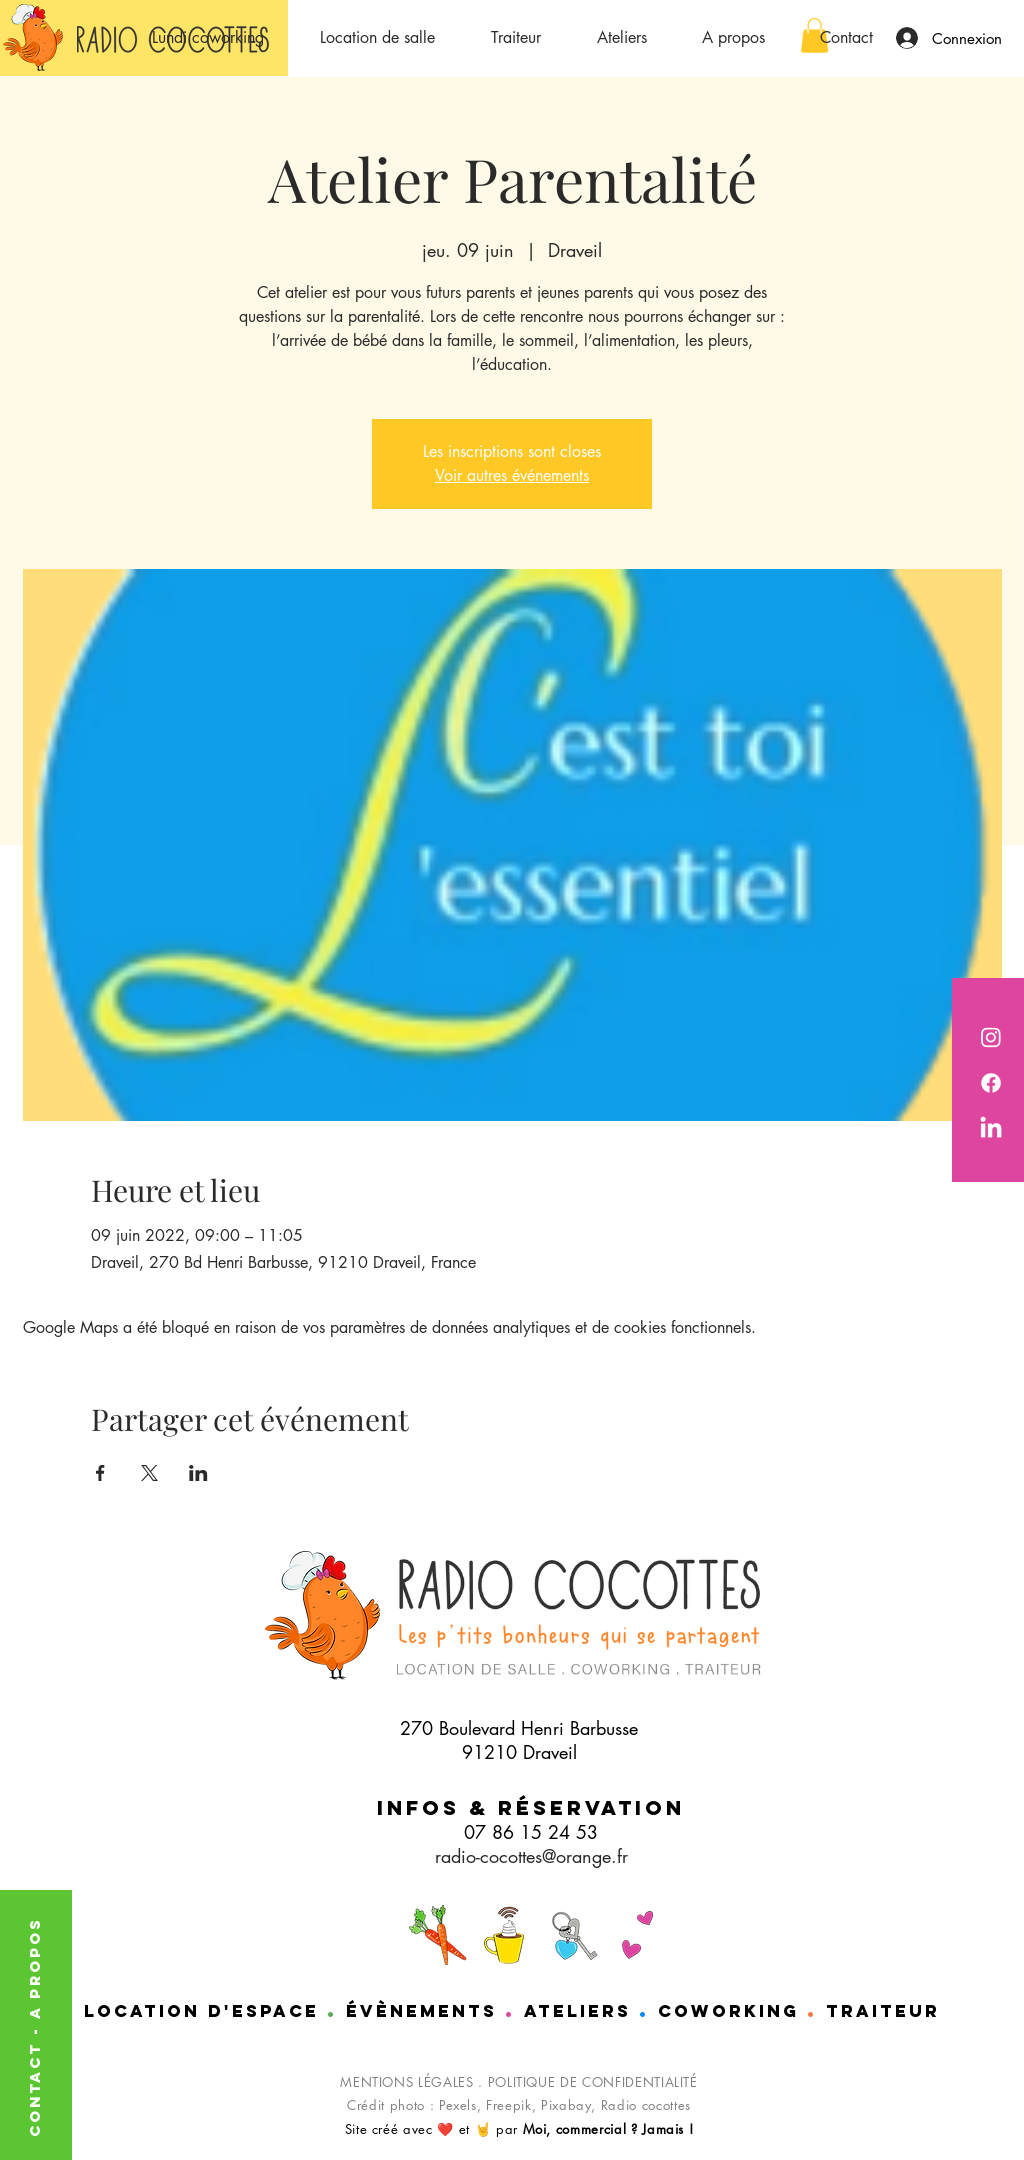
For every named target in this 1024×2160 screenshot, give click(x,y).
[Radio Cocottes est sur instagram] (991, 1037)
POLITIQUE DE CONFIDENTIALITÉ (593, 2082)
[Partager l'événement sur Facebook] (100, 1473)
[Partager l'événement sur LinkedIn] (198, 1473)
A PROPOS (34, 1968)
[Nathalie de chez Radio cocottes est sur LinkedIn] (991, 1129)
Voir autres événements (512, 475)
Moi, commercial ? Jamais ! (608, 2129)
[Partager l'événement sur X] (149, 1473)
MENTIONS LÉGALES (406, 2082)
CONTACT (34, 2086)
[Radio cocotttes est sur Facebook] (991, 1083)
